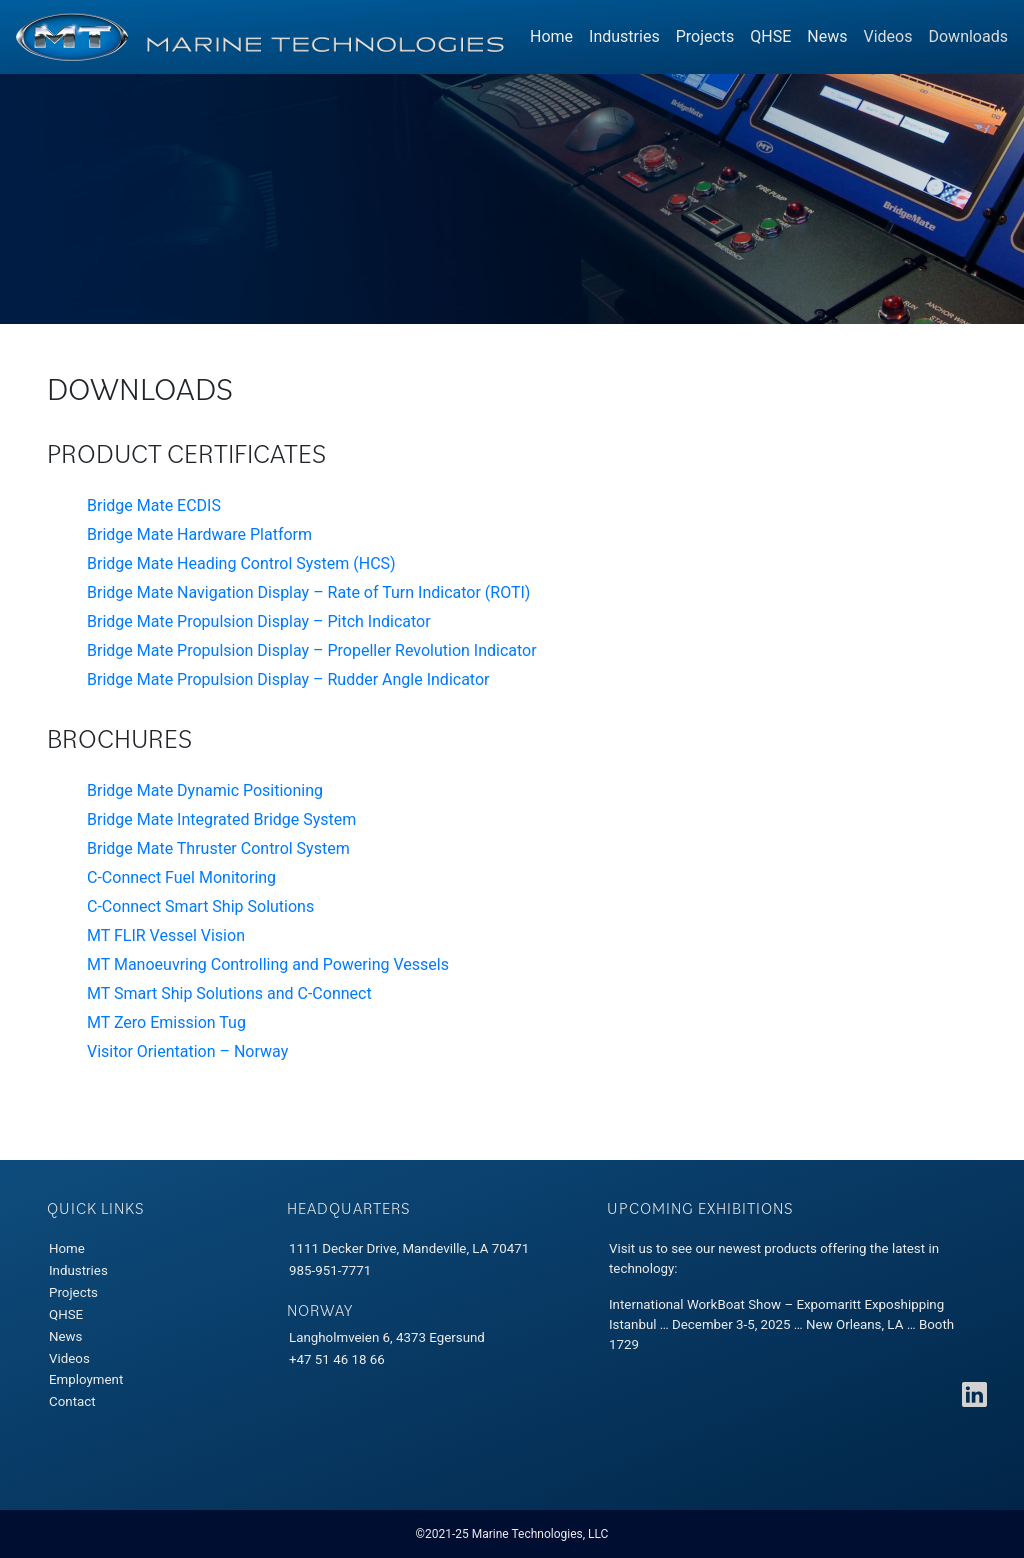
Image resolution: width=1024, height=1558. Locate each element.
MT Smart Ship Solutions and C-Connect (229, 993)
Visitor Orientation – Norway (187, 1051)
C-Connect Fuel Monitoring (181, 877)
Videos (888, 36)
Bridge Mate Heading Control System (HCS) (241, 563)
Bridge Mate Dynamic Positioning (205, 790)
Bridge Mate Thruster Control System (218, 848)
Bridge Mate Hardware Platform (199, 534)
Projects (705, 36)
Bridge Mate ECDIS (154, 505)
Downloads (971, 35)
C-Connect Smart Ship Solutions (200, 906)
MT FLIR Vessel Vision (166, 935)
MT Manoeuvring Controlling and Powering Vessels (268, 964)
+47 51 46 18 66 (337, 1359)
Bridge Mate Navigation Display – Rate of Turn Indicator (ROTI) (308, 592)
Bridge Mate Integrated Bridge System (221, 819)
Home (551, 36)
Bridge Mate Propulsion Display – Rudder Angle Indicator (288, 679)
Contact (72, 1401)
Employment (86, 1379)
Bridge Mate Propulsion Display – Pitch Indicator (259, 621)
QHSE (770, 36)
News (827, 36)
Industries (624, 36)
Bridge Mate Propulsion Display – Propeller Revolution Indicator (312, 650)
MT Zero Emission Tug (166, 1022)
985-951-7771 (330, 1270)
